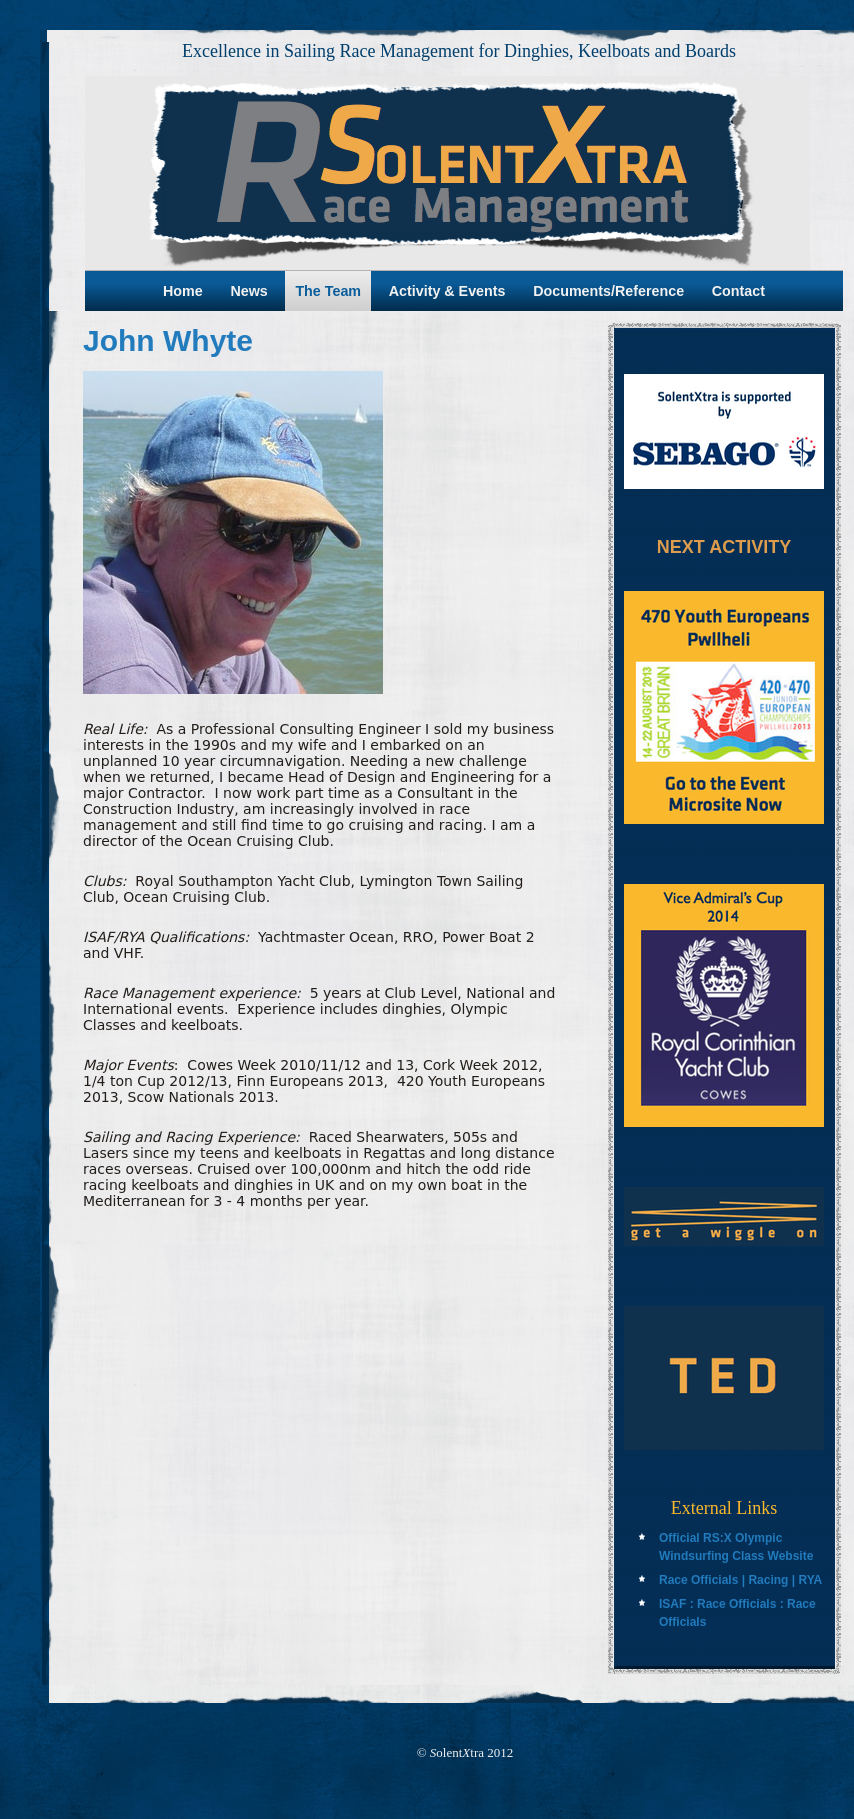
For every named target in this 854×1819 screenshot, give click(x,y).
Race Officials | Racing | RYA (740, 1580)
